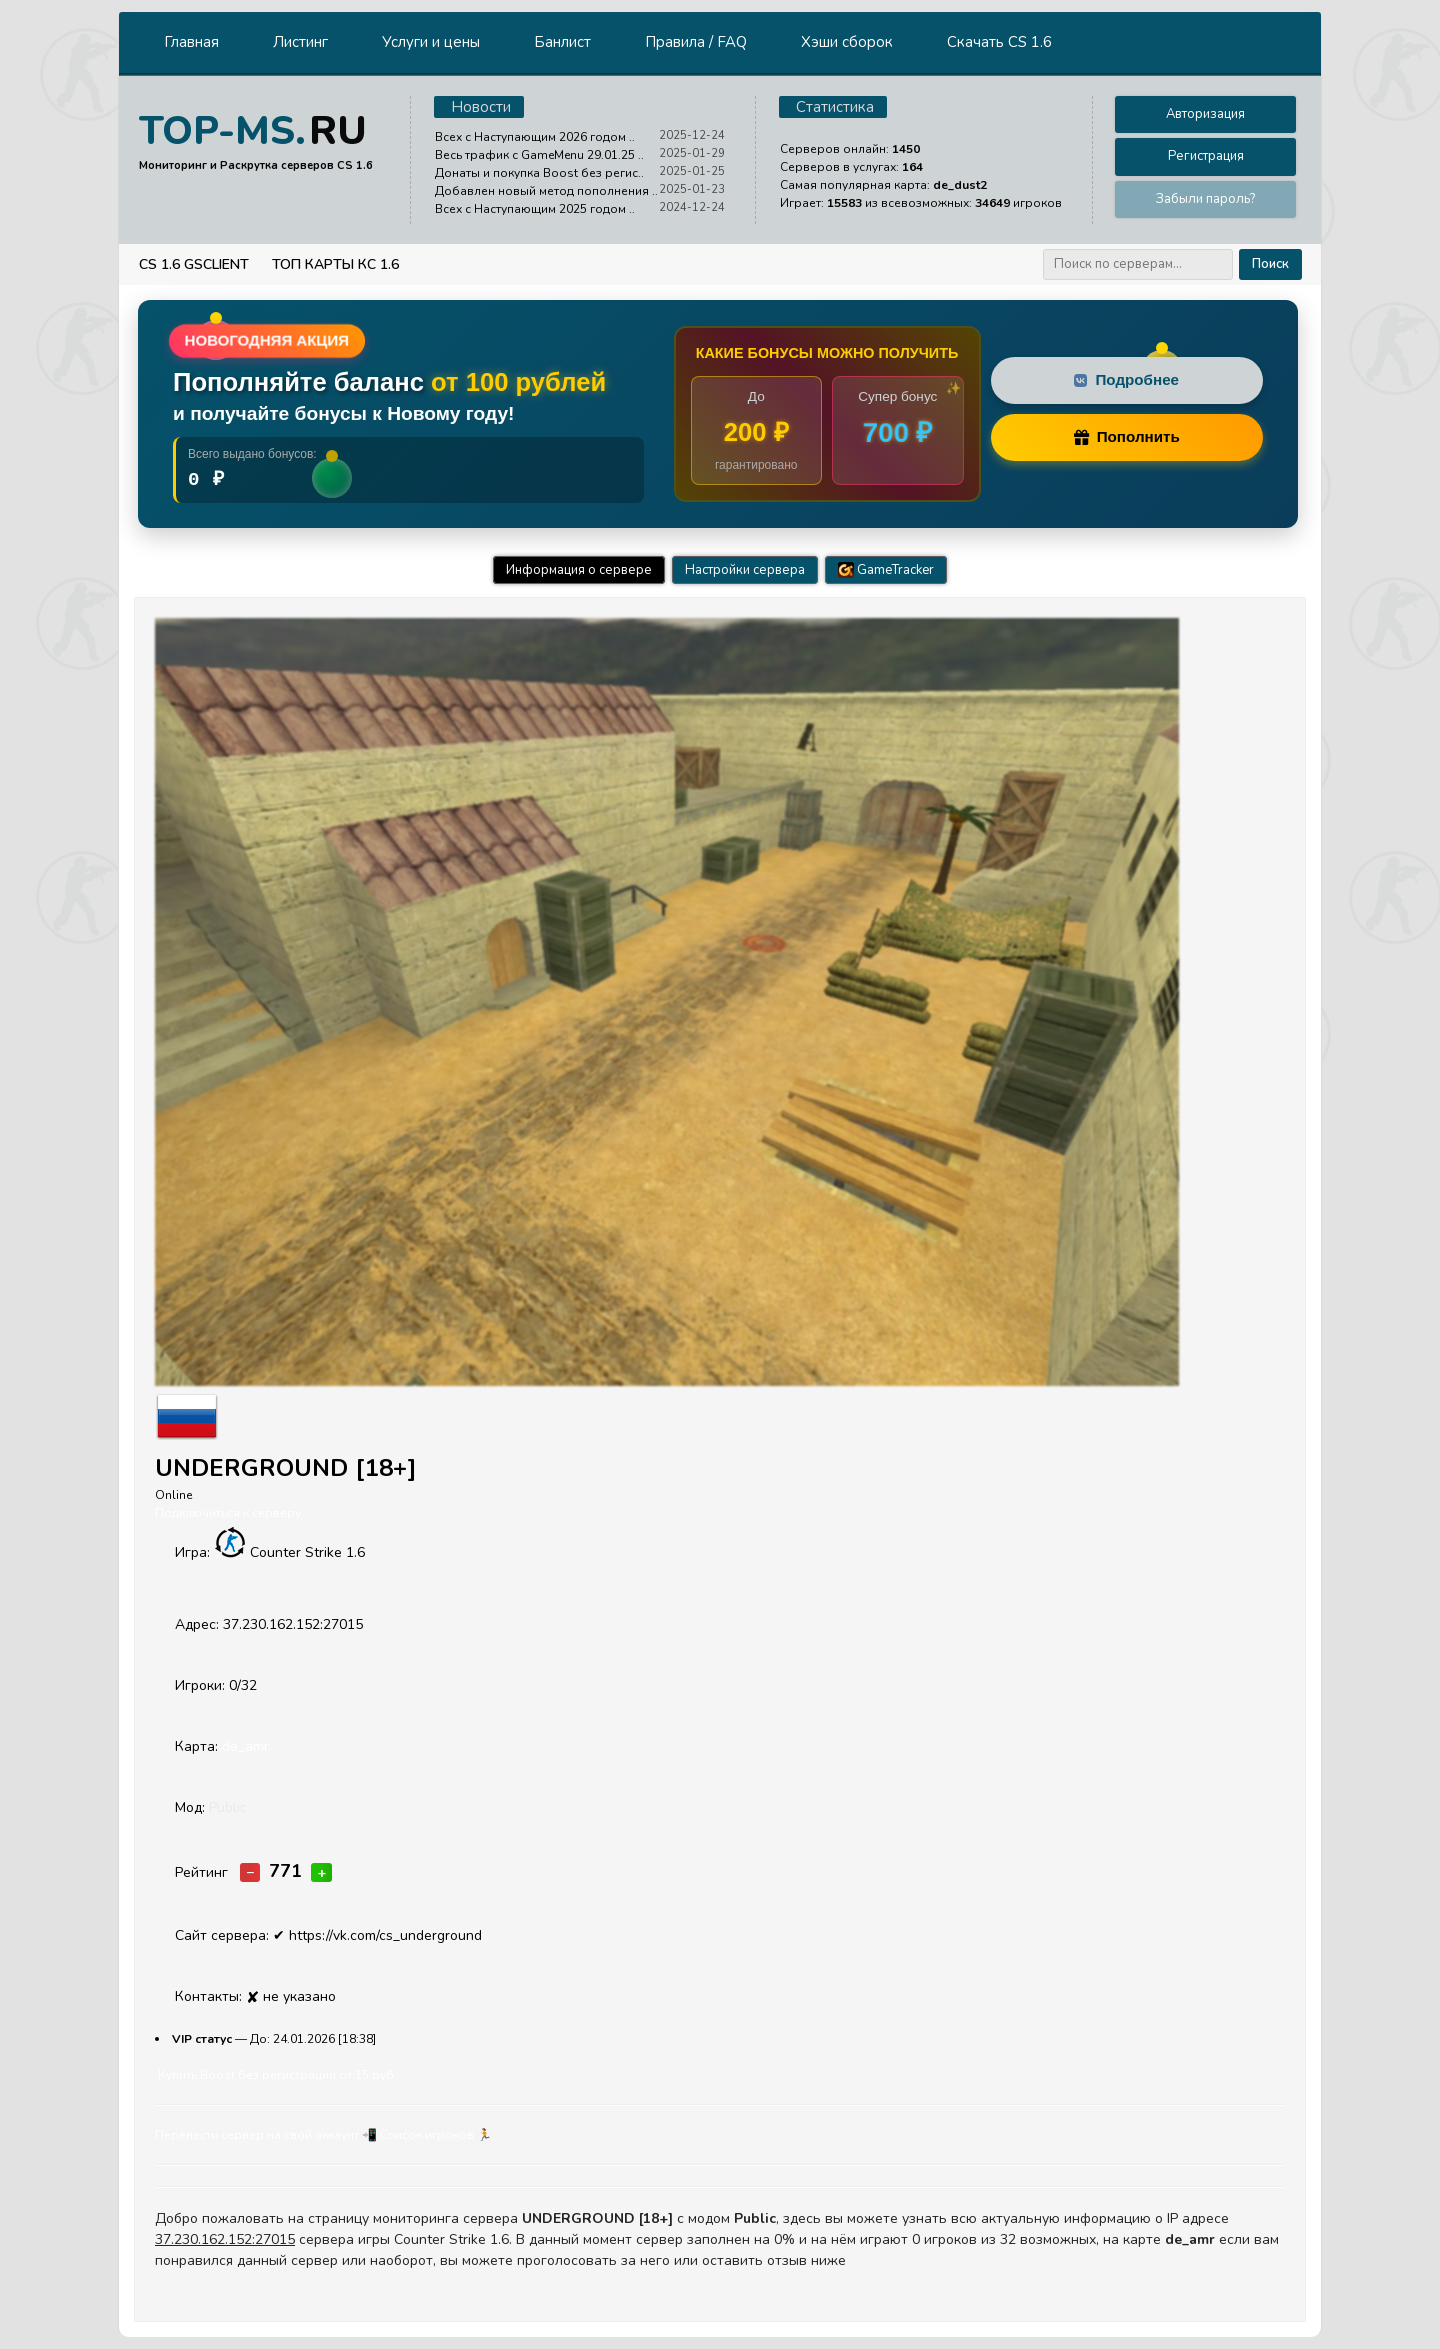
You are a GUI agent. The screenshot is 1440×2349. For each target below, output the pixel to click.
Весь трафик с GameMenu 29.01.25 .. (539, 155)
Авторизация (1205, 114)
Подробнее (1126, 379)
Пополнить (1127, 436)
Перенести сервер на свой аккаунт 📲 (266, 2135)
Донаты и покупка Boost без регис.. (539, 173)
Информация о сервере (579, 570)
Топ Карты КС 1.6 (335, 264)
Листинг (300, 42)
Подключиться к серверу (228, 1513)
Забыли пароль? (1205, 199)
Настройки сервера (745, 570)
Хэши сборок (847, 42)
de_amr (245, 1746)
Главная (191, 42)
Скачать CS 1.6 (999, 42)
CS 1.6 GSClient (194, 264)
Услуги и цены (431, 42)
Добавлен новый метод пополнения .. (546, 191)
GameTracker (886, 570)
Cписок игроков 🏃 (436, 2135)
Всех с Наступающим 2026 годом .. (535, 137)
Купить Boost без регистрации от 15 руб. (277, 2075)
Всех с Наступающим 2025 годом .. (535, 209)
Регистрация (1206, 156)
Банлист (562, 42)
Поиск (1270, 264)
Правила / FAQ (696, 42)
